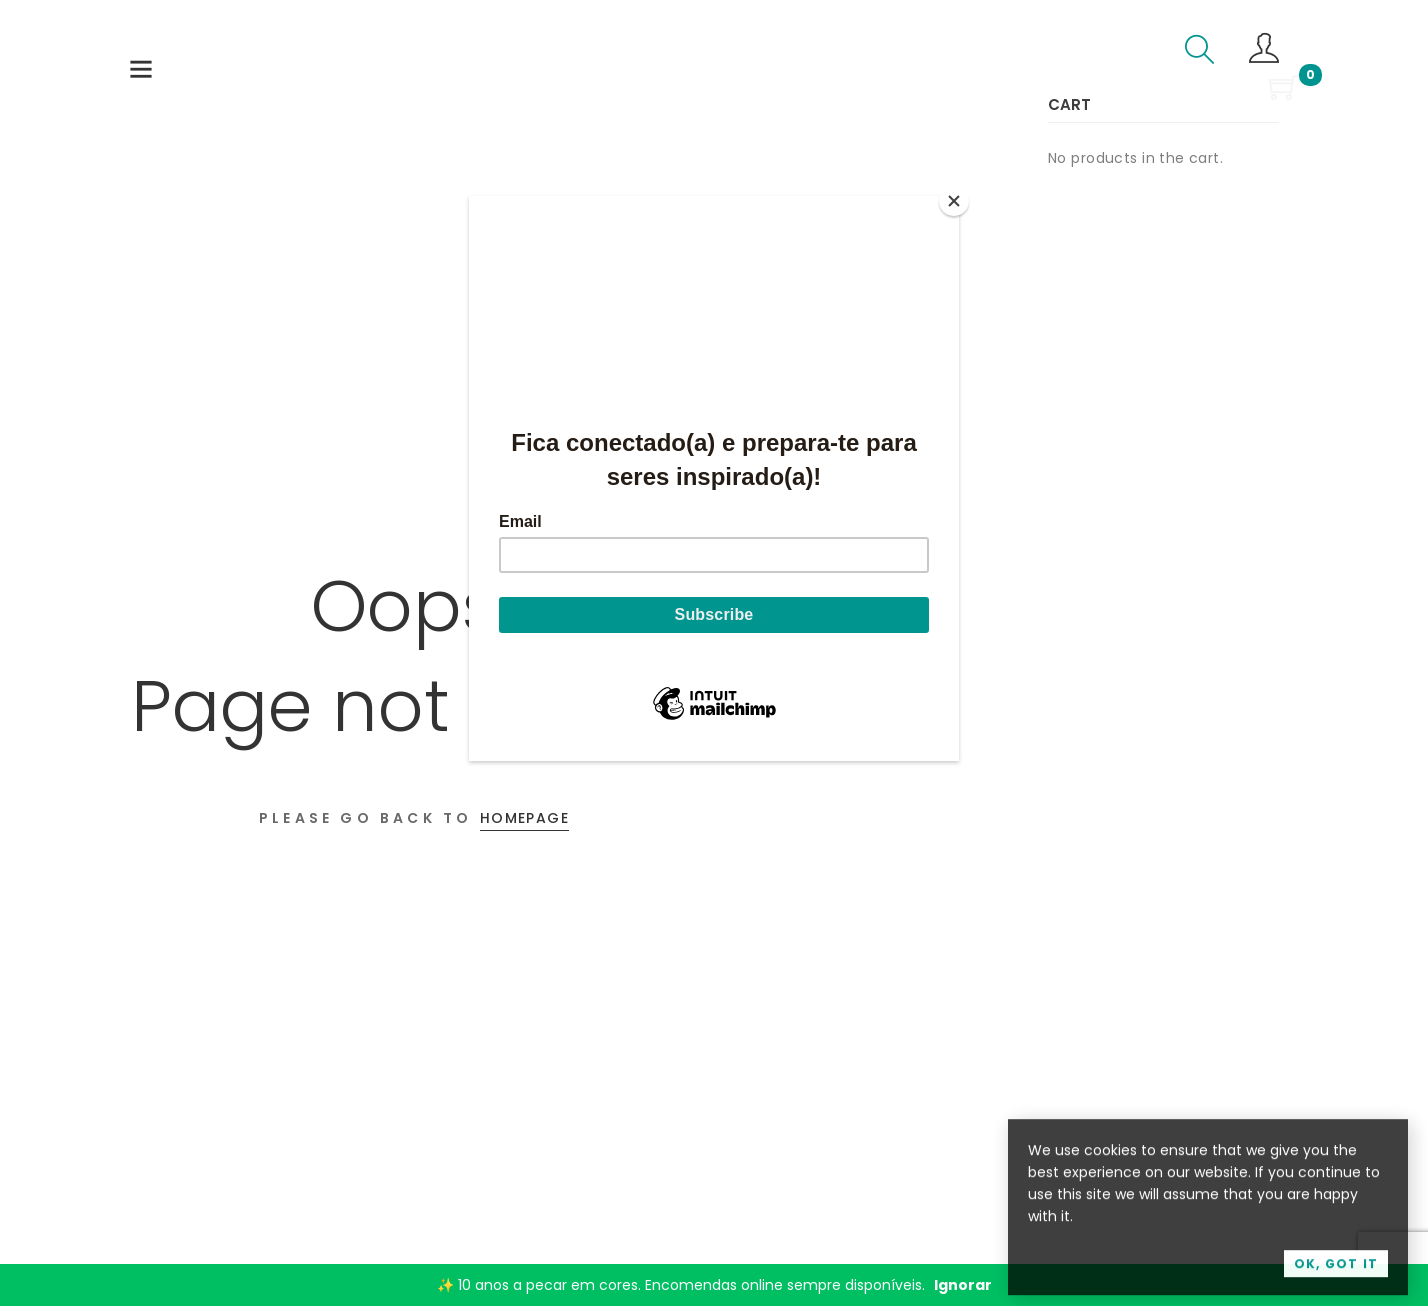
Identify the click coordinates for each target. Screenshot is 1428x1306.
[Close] (954, 201)
